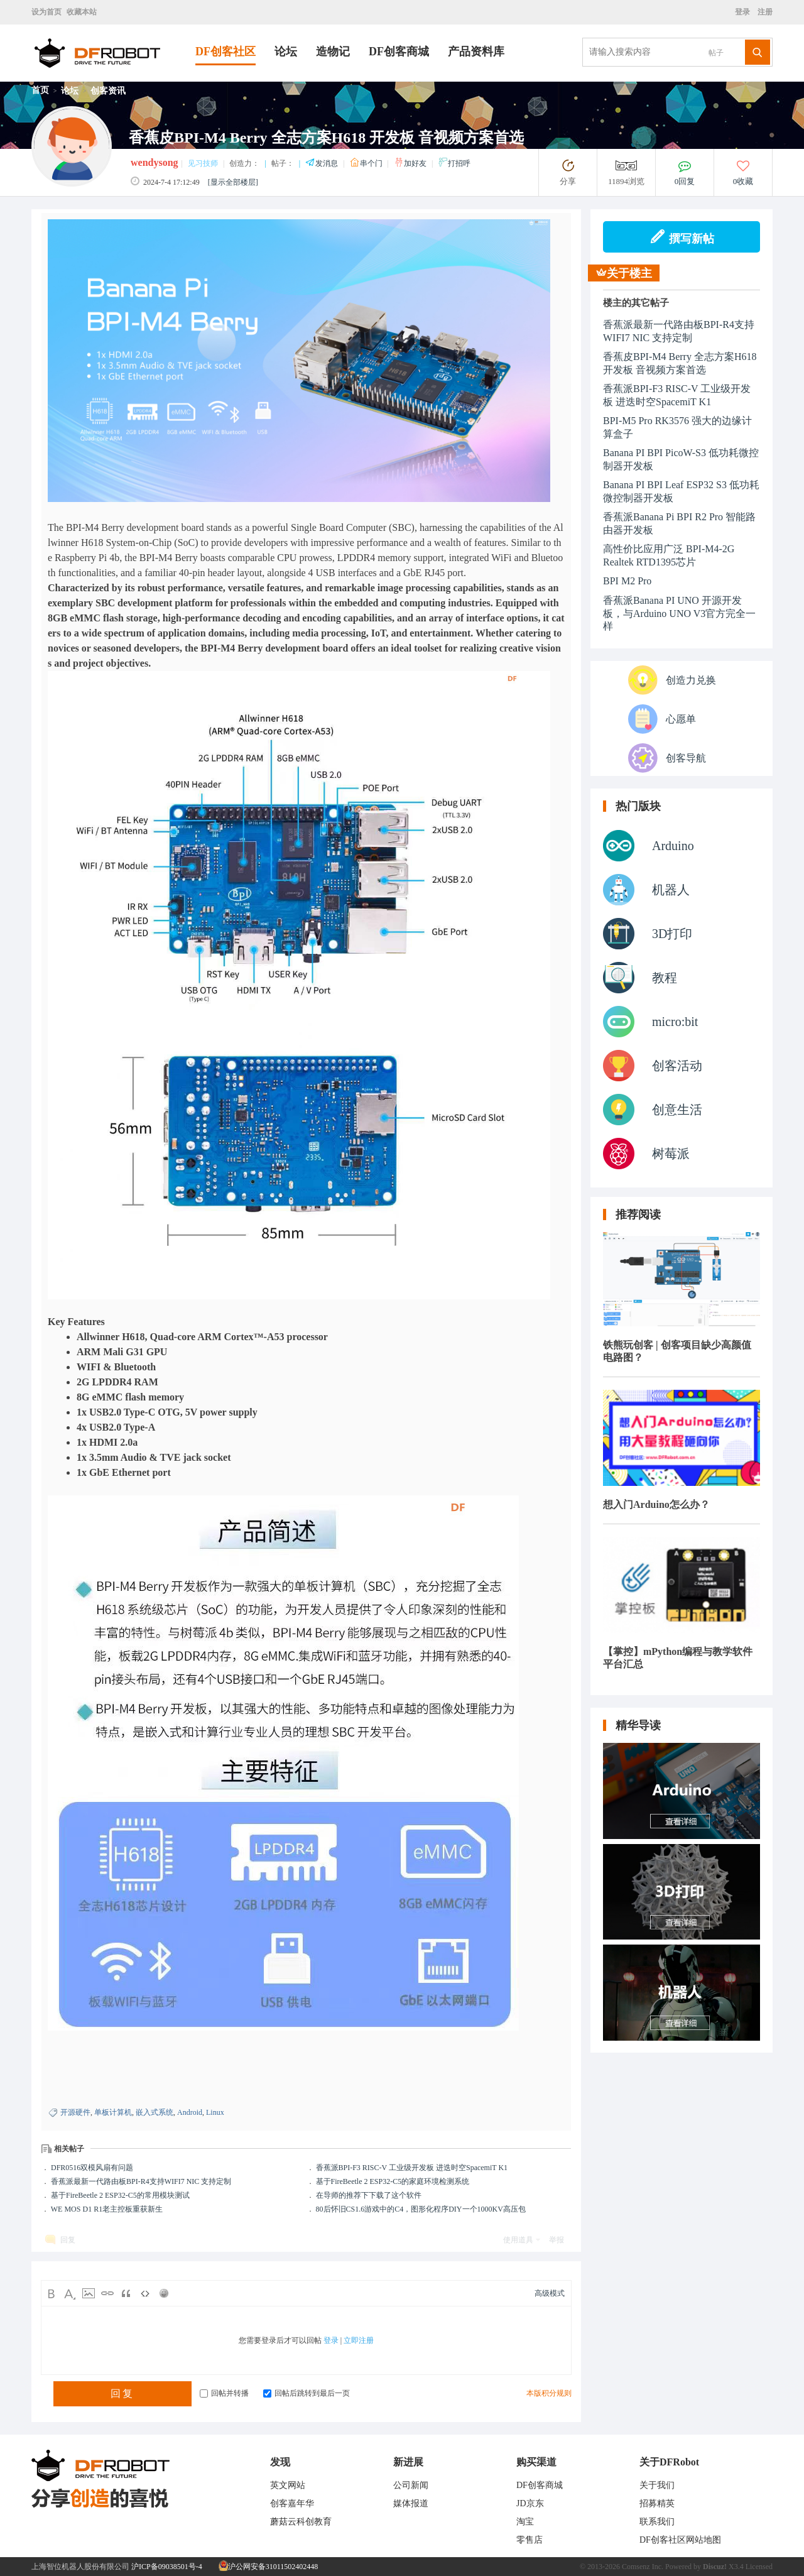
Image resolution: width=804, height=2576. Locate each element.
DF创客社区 (225, 51)
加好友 (411, 163)
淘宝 (525, 2521)
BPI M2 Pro (627, 581)
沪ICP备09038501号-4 (166, 2566)
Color (69, 2293)
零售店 (529, 2540)
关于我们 (657, 2485)
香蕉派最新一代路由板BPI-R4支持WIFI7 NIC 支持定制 (141, 2181)
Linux (215, 2112)
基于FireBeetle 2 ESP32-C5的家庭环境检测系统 (393, 2181)
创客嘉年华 (292, 2503)
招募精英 (657, 2503)
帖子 (716, 52)
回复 (67, 2239)
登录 (744, 12)
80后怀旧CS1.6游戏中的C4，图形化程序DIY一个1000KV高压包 (421, 2209)
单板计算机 (113, 2112)
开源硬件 (75, 2112)
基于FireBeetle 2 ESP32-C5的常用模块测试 (120, 2195)
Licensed (759, 2566)
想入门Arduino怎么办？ (656, 1504)
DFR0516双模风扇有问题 (92, 2167)
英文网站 (287, 2485)
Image (88, 2293)
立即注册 (359, 2340)
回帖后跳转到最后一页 (306, 2393)
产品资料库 (476, 51)
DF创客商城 (399, 51)
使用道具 (518, 2239)
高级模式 (550, 2293)
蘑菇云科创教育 (301, 2521)
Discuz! (715, 2566)
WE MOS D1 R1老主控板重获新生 (107, 2209)
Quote (126, 2293)
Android (189, 2112)
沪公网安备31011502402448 (268, 2566)
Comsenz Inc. (642, 2566)
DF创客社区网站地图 (680, 2540)
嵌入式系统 (154, 2112)
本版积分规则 (549, 2393)
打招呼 (454, 163)
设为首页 (46, 12)
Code (145, 2293)
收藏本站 (82, 12)
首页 (40, 90)
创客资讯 (108, 91)
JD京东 (530, 2503)
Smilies (164, 2293)
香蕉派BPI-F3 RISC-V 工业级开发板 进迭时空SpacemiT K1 (412, 2167)
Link (107, 2293)
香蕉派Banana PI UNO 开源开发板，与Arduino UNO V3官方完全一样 (679, 613)
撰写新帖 (681, 237)
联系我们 (657, 2521)
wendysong (154, 162)
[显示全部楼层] (233, 182)
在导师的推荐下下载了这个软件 (368, 2195)
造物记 (333, 51)
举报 (556, 2239)
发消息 (322, 163)
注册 (764, 12)
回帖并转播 (224, 2393)
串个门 (367, 163)
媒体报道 (410, 2503)
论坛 (285, 51)
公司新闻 (410, 2485)
